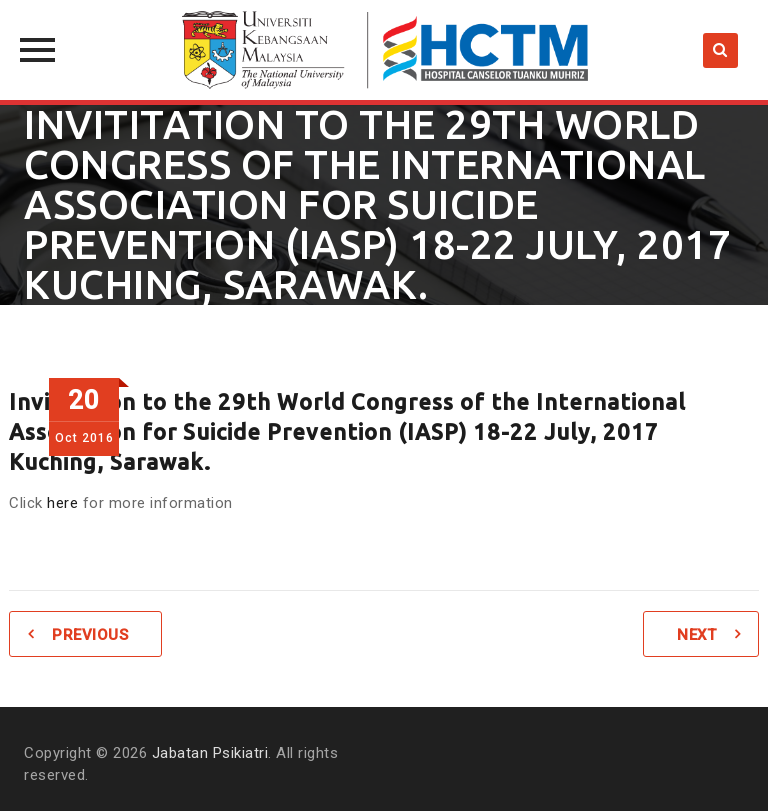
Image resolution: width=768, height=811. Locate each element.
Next (696, 635)
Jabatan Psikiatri (210, 753)
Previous (90, 635)
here (62, 503)
